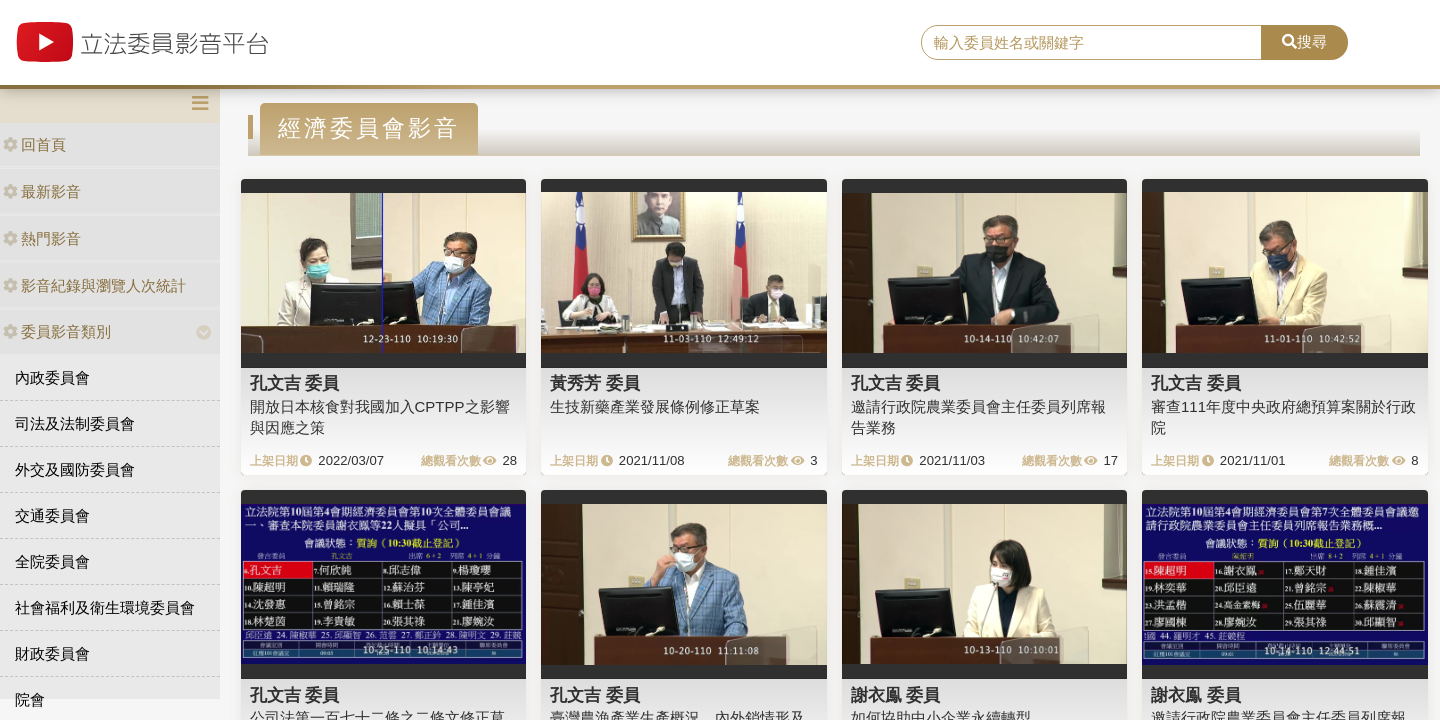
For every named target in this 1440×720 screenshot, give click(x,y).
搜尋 (1304, 41)
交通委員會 (52, 515)
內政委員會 (52, 377)
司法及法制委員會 (75, 423)
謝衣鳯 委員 (896, 695)
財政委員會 (52, 653)
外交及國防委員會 (75, 469)
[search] (1091, 43)
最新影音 (42, 191)
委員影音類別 (57, 331)
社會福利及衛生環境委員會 (105, 607)
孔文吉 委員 (295, 383)
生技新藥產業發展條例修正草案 (655, 406)
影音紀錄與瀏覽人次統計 (94, 285)
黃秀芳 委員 (595, 383)
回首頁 (34, 144)
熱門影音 (42, 238)
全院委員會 (52, 561)
